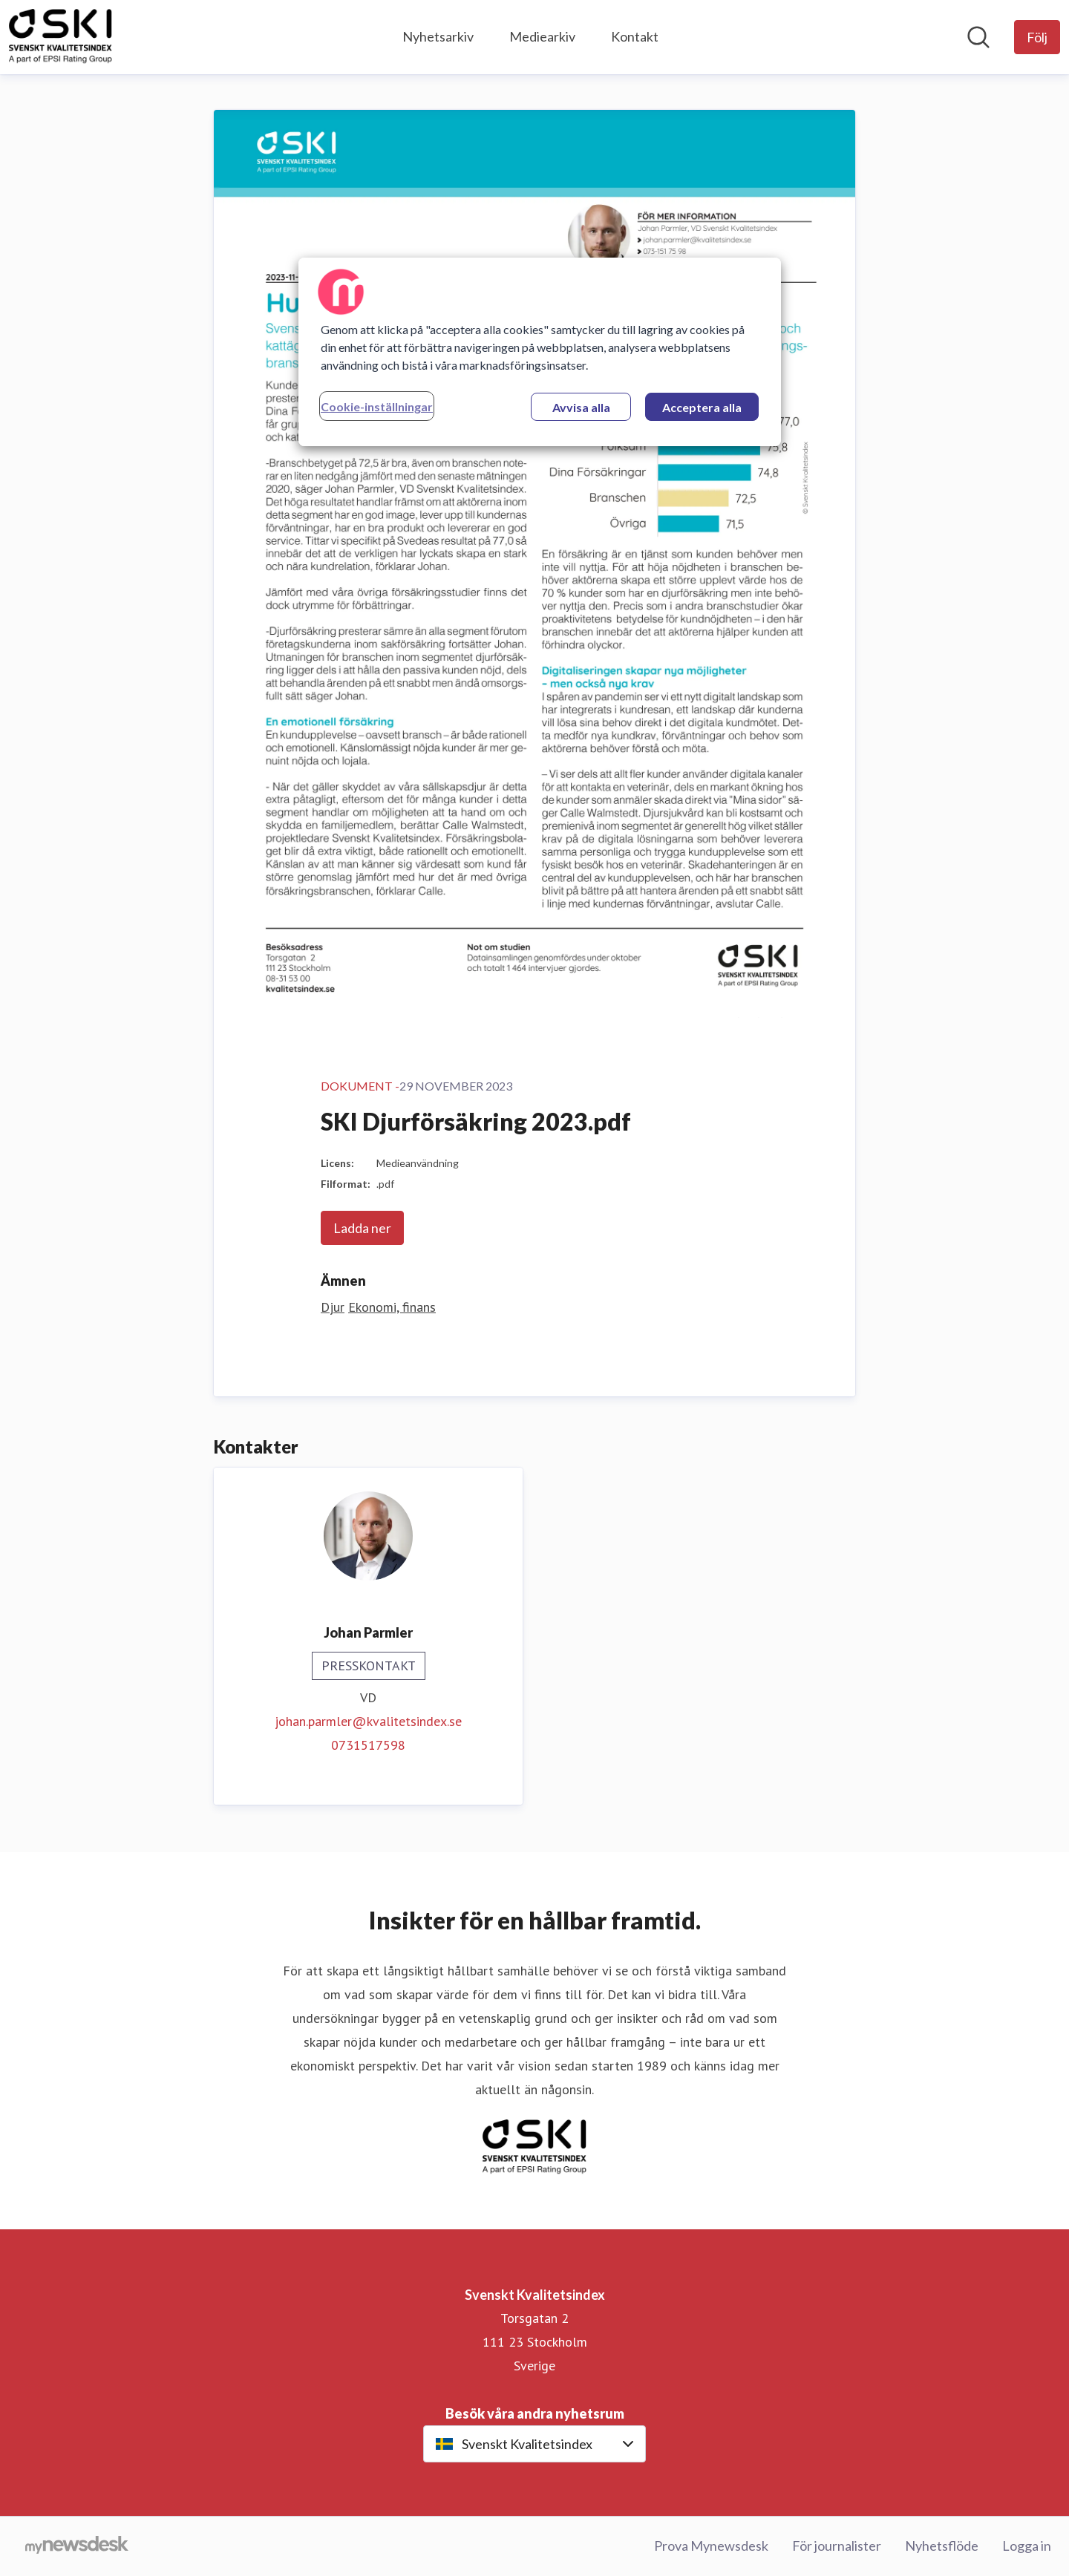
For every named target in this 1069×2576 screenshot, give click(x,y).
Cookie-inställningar (377, 406)
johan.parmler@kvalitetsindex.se (368, 1721)
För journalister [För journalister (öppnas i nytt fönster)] (836, 2545)
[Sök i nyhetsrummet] (978, 37)
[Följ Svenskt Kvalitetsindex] (1037, 37)
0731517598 (368, 1744)
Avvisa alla (581, 407)
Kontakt (634, 36)
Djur (332, 1306)
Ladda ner (362, 1228)
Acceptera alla (702, 407)
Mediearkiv (542, 36)
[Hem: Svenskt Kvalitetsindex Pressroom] (60, 37)
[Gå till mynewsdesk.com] (77, 2546)
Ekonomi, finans (392, 1306)
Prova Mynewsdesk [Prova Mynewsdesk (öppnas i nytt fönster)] (711, 2545)
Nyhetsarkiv (438, 36)
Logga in (1026, 2545)
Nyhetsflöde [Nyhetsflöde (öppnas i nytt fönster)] (941, 2545)
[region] (539, 352)
